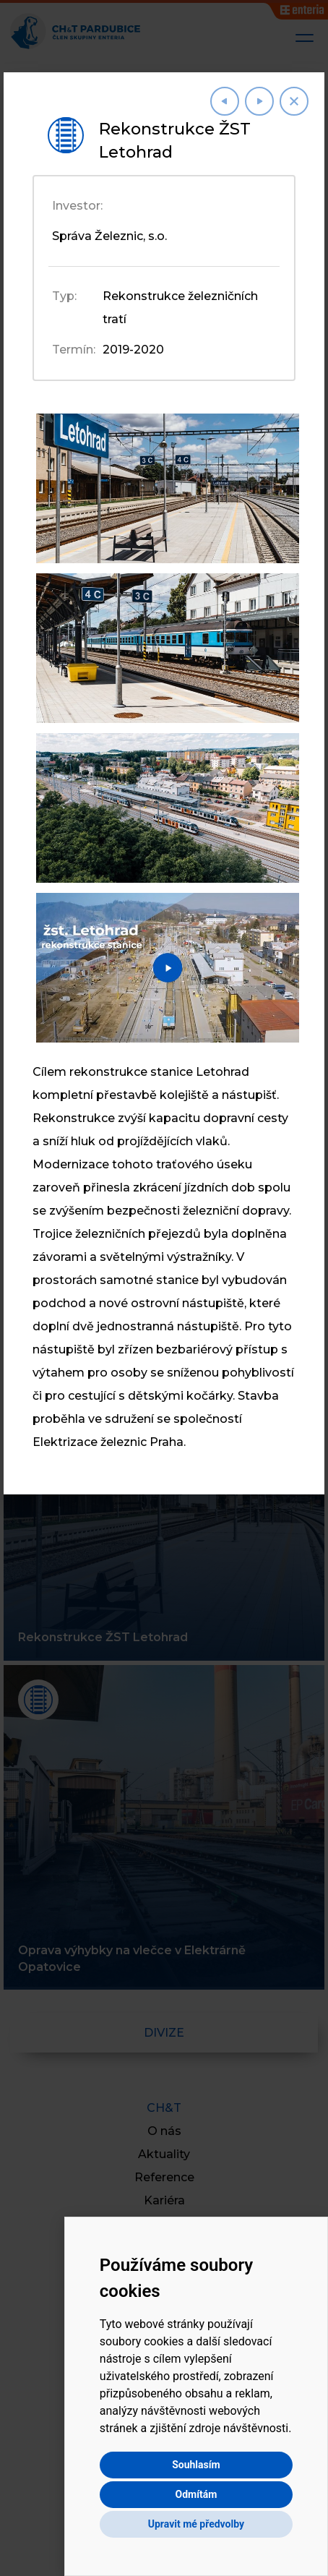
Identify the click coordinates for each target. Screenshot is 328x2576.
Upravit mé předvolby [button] (196, 2524)
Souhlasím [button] (196, 2464)
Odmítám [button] (196, 2494)
